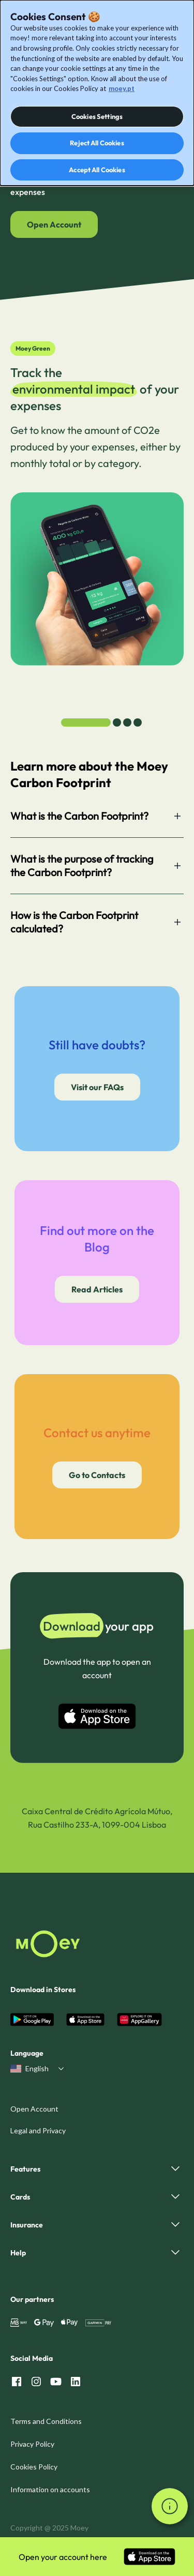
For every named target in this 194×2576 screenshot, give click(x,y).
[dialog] (97, 93)
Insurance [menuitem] (26, 2224)
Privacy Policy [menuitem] (32, 2443)
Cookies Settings (97, 116)
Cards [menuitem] (20, 2197)
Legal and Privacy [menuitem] (38, 2130)
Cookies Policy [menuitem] (33, 2466)
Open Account (54, 224)
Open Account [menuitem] (34, 2108)
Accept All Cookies (97, 169)
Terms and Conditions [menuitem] (46, 2421)
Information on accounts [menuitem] (50, 2489)
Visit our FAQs (97, 1087)
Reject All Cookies (97, 143)
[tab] (86, 722)
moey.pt (122, 88)
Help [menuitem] (18, 2252)
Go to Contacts (97, 1475)
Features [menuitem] (25, 2169)
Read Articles (97, 1289)
